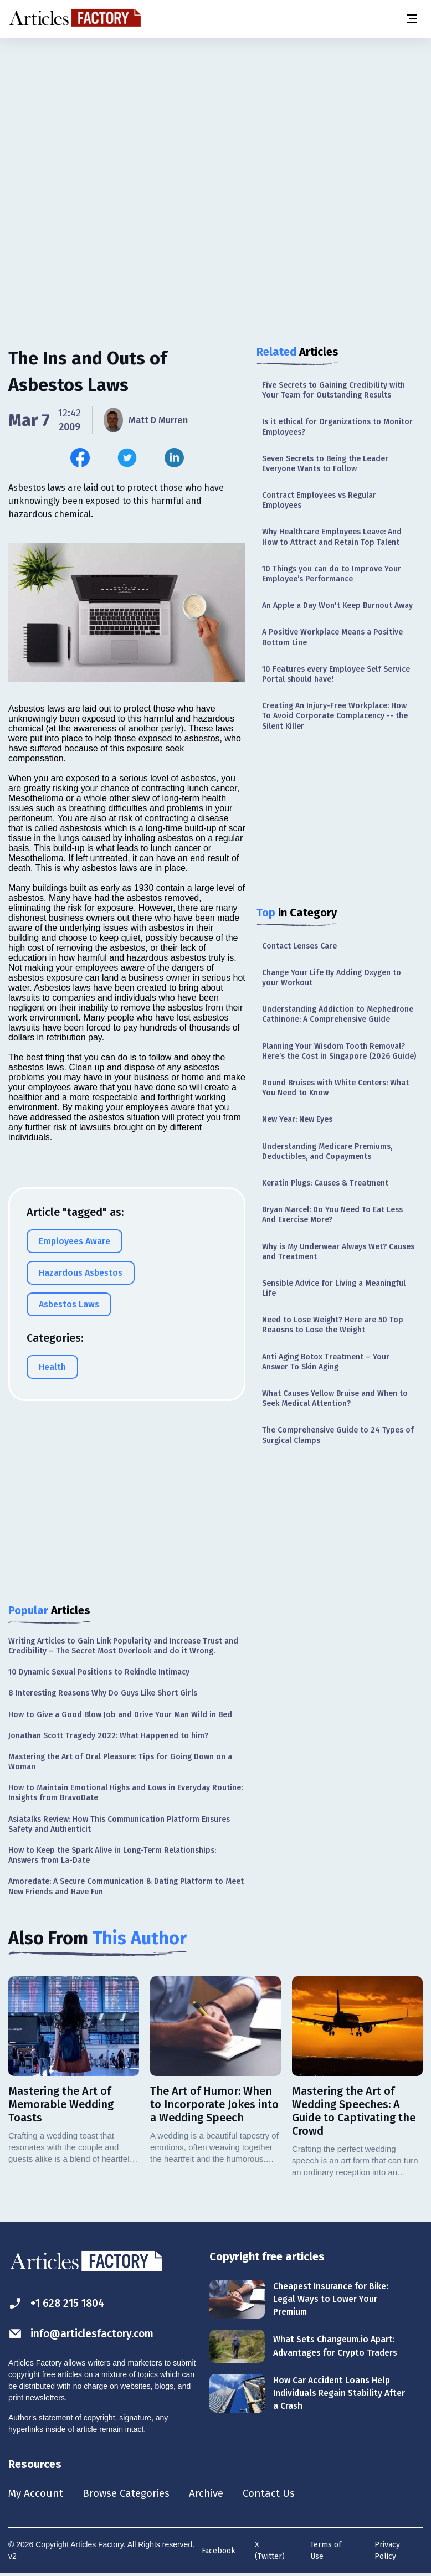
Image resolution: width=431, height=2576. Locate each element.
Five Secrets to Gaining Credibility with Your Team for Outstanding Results (333, 390)
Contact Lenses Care (299, 946)
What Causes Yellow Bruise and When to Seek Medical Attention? (335, 1398)
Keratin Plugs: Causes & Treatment (325, 1183)
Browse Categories (131, 2494)
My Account (36, 2494)
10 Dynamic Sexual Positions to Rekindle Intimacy (98, 1672)
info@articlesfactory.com (84, 2334)
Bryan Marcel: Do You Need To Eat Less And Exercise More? (332, 1214)
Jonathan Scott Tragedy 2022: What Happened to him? (108, 1735)
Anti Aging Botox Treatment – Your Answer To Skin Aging (325, 1362)
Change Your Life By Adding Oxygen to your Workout (331, 977)
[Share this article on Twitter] (127, 457)
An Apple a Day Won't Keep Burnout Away (337, 605)
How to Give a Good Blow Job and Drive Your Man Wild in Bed (120, 1714)
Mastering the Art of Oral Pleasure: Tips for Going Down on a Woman (120, 1761)
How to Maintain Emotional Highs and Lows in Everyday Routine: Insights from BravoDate (125, 1792)
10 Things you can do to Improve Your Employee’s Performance (331, 574)
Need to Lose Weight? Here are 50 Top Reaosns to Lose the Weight (332, 1325)
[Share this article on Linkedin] (174, 457)
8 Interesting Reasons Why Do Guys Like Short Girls (102, 1693)
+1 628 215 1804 (59, 2303)
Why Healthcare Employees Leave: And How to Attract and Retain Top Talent (332, 537)
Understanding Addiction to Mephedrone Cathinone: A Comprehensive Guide (337, 1014)
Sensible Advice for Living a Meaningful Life (334, 1288)
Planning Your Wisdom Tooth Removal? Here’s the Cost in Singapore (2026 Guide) (339, 1051)
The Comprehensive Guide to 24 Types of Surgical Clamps (338, 1435)
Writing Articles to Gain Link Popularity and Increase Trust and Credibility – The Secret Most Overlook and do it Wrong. (123, 1646)
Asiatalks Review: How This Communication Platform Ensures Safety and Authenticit (119, 1824)
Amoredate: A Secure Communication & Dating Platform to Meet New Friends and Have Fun (126, 1886)
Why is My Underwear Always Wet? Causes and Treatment (338, 1251)
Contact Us (280, 2494)
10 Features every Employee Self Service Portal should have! (336, 674)
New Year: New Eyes (297, 1119)
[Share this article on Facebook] (80, 457)
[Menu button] (412, 19)
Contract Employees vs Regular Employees (319, 500)
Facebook (218, 2552)
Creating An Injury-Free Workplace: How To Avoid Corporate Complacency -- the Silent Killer (335, 715)
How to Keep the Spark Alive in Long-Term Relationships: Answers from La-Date (112, 1855)
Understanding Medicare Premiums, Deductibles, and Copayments (327, 1151)
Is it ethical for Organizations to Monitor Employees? (337, 426)
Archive (215, 2494)
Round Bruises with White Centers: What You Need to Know (335, 1088)
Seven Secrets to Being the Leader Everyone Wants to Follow (325, 463)
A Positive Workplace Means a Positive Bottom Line (332, 637)
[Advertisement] (215, 124)
